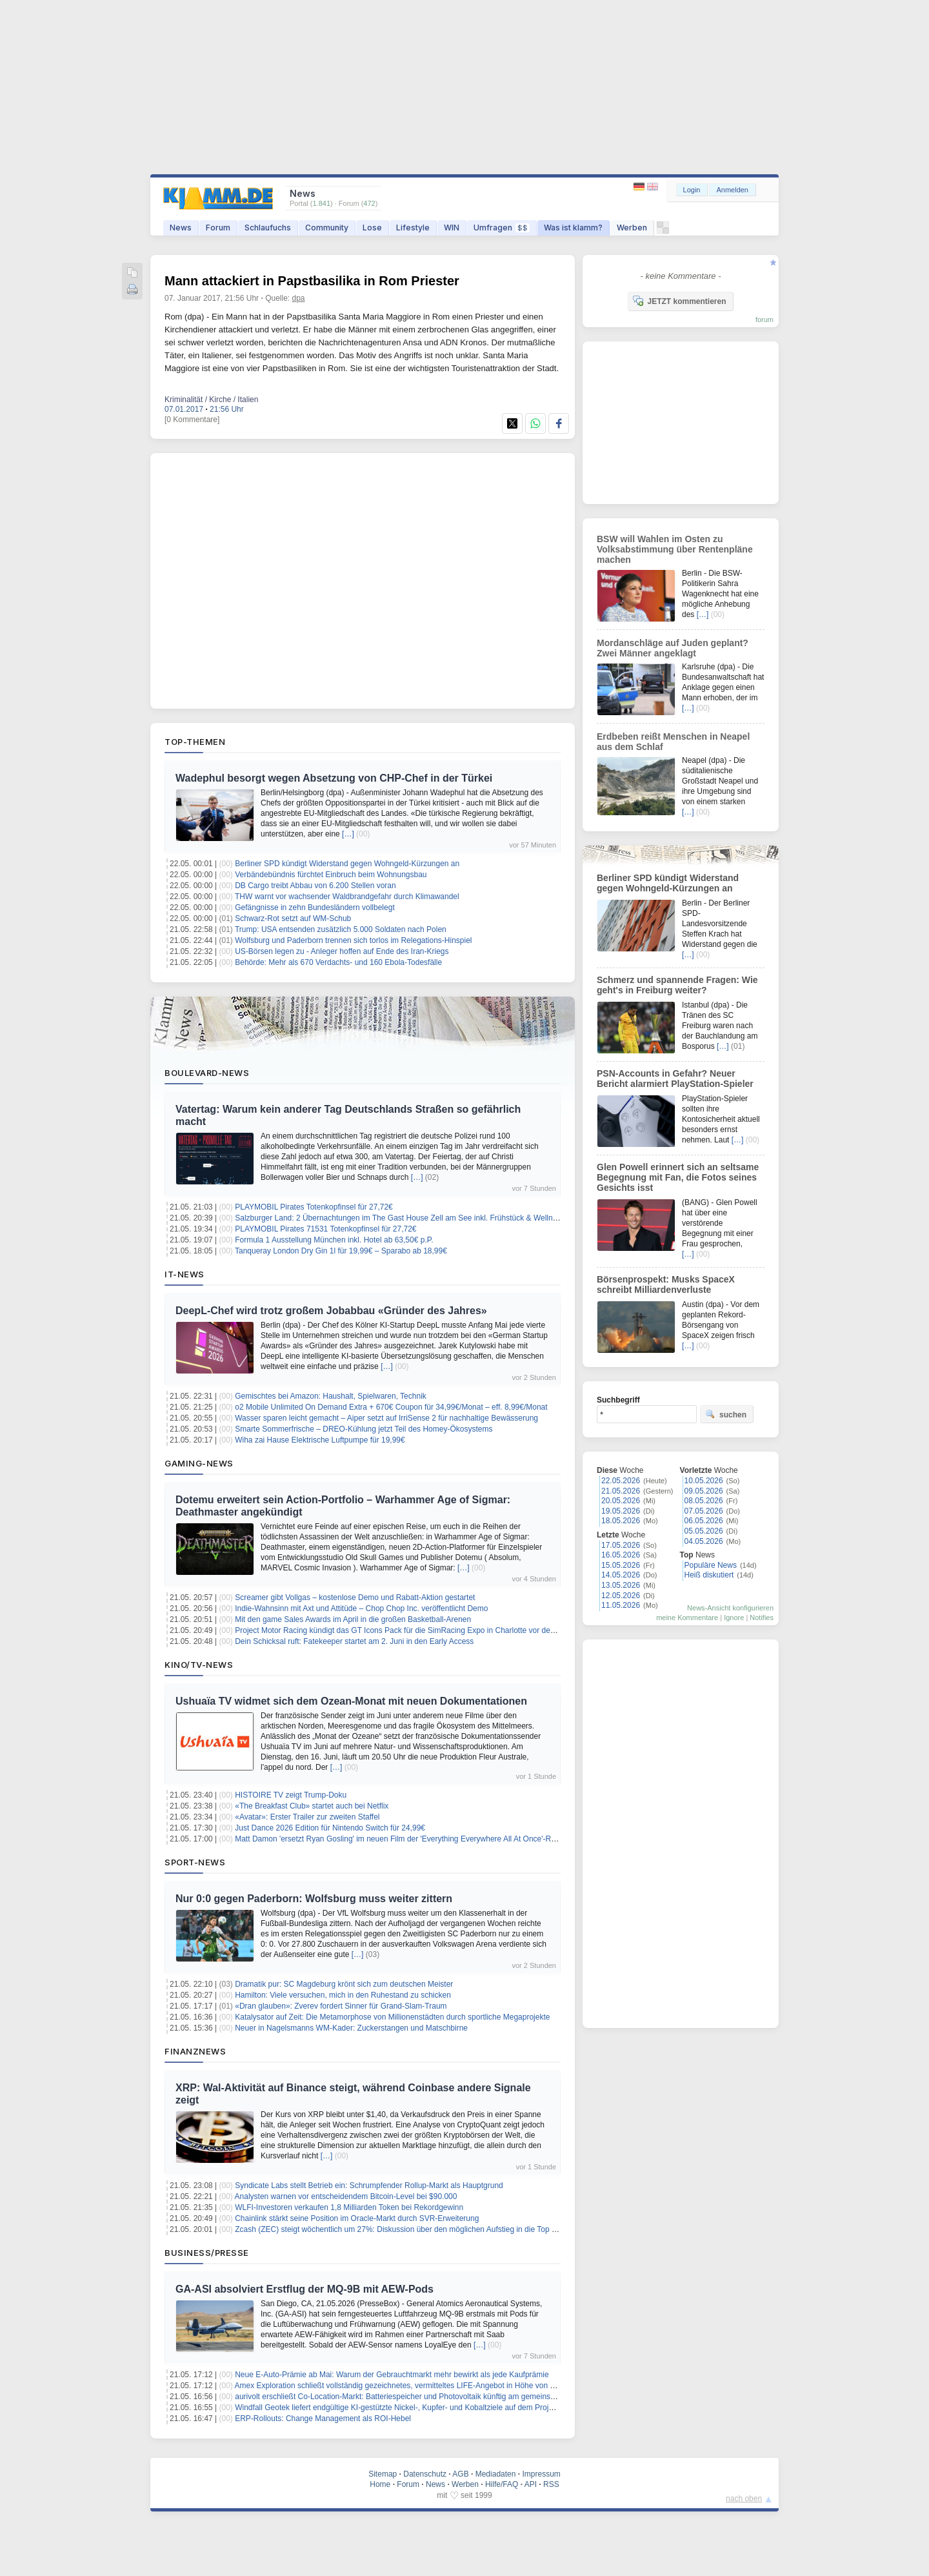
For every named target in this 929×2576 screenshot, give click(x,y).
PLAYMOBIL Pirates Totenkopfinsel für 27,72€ (314, 1207)
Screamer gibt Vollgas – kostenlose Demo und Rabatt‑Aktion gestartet (355, 1597)
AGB (460, 2474)
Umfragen (502, 227)
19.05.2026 (620, 1511)
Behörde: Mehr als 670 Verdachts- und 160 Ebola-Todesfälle (338, 962)
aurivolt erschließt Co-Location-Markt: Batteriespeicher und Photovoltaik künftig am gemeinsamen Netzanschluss (428, 2396)
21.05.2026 (620, 1491)
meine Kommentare (687, 1617)
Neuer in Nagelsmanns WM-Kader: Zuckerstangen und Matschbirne (351, 2028)
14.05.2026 (620, 1574)
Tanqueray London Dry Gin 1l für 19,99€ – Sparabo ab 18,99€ (341, 1250)
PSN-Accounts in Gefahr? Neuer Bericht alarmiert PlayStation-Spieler (675, 1078)
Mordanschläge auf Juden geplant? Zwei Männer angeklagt (672, 648)
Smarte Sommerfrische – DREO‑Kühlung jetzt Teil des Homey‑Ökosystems (363, 1429)
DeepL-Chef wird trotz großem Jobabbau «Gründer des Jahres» (331, 1310)
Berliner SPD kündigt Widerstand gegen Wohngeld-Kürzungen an (347, 863)
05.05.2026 (703, 1531)
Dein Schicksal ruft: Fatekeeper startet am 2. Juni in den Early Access (354, 1641)
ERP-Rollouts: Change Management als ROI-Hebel (323, 2418)
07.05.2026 (703, 1511)
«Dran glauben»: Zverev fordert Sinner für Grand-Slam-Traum (340, 2006)
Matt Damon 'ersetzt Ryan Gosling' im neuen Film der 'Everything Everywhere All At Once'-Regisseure (409, 1838)
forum (764, 319)
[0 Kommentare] (192, 419)
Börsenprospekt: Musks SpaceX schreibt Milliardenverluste (666, 1284)
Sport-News (195, 1862)
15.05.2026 (620, 1565)
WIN (451, 227)
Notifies (762, 1617)
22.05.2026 (620, 1480)
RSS (551, 2484)
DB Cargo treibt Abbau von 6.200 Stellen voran (315, 885)
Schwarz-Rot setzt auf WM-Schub (293, 918)
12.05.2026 (620, 1595)
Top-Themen (195, 741)
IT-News (185, 1274)
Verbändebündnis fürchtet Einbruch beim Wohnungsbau (330, 874)
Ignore (734, 1617)
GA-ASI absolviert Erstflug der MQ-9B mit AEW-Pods (304, 2289)
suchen (725, 1414)
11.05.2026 (620, 1605)
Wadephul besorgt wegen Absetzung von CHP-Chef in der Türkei (333, 778)
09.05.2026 (703, 1491)
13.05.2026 (620, 1585)
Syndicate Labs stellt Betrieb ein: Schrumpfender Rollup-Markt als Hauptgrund (369, 2185)
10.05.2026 (703, 1480)
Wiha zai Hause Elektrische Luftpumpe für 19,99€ (320, 1440)
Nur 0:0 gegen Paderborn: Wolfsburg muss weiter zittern (313, 1898)
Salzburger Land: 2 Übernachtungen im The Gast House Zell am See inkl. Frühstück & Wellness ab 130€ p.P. (422, 1217)
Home (380, 2484)
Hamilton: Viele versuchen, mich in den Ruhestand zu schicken (343, 1995)
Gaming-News (199, 1463)
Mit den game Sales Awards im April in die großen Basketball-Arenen (353, 1619)
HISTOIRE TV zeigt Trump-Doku (290, 1795)
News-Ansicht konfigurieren (730, 1608)
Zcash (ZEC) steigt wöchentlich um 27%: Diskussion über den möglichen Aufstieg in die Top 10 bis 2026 (413, 2229)
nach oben (744, 2498)
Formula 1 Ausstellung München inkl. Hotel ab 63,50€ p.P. (334, 1239)
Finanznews (195, 2051)
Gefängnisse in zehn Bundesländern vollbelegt (315, 907)
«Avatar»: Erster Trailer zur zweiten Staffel (307, 1816)
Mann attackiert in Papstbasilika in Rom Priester (312, 281)
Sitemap (382, 2474)
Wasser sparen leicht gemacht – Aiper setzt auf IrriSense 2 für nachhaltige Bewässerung (386, 1418)
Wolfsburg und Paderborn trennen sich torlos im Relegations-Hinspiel (353, 940)
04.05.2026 (703, 1541)
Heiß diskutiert (709, 1574)
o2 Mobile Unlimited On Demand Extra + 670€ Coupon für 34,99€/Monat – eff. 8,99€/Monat (391, 1407)
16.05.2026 (620, 1554)
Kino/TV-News (199, 1664)
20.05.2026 (620, 1500)
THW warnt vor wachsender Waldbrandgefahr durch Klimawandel (347, 896)
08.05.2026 (703, 1500)
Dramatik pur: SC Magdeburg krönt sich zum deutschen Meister (344, 1984)
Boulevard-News (207, 1073)
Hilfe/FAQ (501, 2484)
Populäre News (710, 1565)
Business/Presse (207, 2252)
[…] (348, 833)
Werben (632, 227)
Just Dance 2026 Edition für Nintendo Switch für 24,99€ (330, 1827)
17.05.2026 (620, 1545)
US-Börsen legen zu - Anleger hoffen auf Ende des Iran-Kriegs (341, 951)
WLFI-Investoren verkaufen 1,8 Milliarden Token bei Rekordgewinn (349, 2207)
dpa (298, 298)
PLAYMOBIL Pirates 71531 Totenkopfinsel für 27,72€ (325, 1228)
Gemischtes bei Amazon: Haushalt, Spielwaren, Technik (330, 1396)
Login (692, 190)
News (181, 227)
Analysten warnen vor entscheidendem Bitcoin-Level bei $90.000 (346, 2196)
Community (326, 227)
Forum (218, 227)
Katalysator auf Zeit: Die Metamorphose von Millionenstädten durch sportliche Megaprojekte (392, 2017)
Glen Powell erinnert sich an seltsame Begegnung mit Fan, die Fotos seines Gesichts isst (678, 1177)
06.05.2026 (703, 1520)
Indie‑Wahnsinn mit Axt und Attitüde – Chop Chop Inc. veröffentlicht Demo (361, 1608)
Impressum (541, 2474)
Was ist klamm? (573, 227)
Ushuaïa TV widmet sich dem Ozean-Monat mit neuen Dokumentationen (351, 1701)
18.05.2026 (620, 1520)
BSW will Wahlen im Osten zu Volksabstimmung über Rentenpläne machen (675, 549)
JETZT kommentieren (679, 301)
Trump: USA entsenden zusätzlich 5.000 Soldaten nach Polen (340, 929)
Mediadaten (495, 2474)
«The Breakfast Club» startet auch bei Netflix (311, 1805)
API (530, 2484)
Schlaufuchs (268, 227)
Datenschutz (424, 2474)
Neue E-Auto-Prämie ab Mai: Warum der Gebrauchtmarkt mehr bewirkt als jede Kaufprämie (391, 2374)
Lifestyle (413, 227)
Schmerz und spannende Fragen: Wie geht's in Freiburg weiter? (677, 985)
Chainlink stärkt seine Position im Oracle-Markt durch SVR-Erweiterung (357, 2218)
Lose (372, 227)
